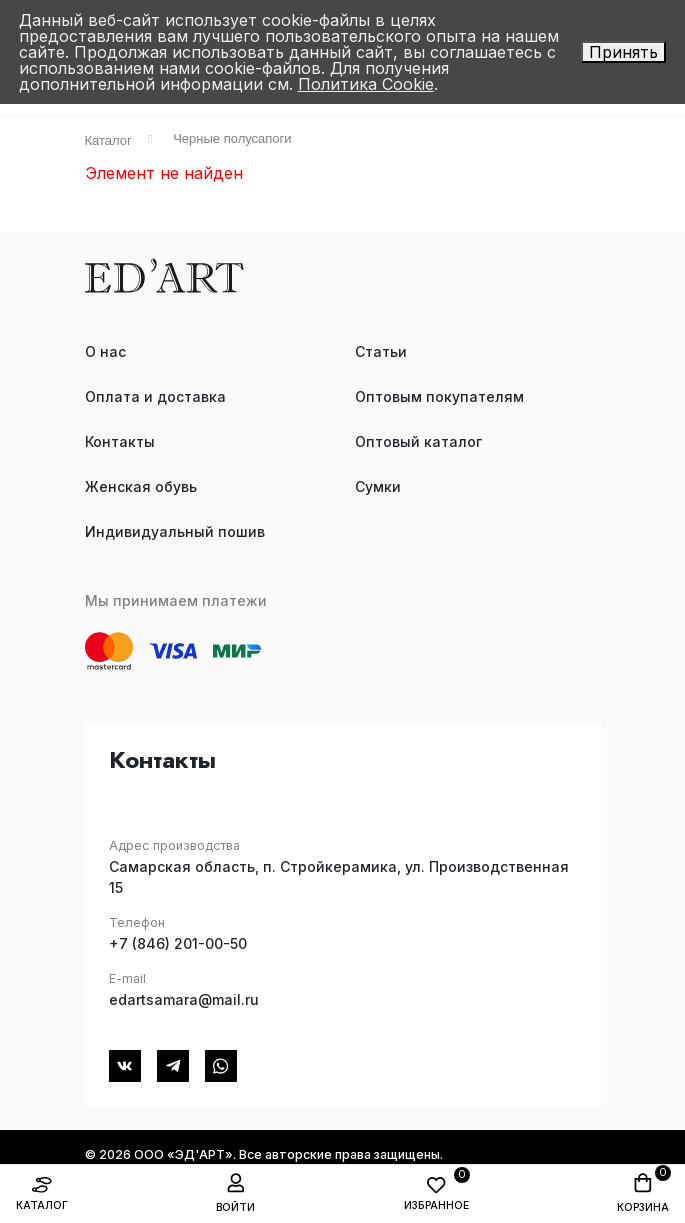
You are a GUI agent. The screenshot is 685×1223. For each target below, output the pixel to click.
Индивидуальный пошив (175, 531)
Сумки (378, 486)
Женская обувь (141, 486)
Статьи (381, 351)
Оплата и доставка (155, 396)
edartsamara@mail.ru (184, 999)
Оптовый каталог (418, 441)
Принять (623, 52)
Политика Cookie (366, 84)
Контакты (120, 441)
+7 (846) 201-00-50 (178, 943)
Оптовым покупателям (439, 396)
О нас (105, 351)
